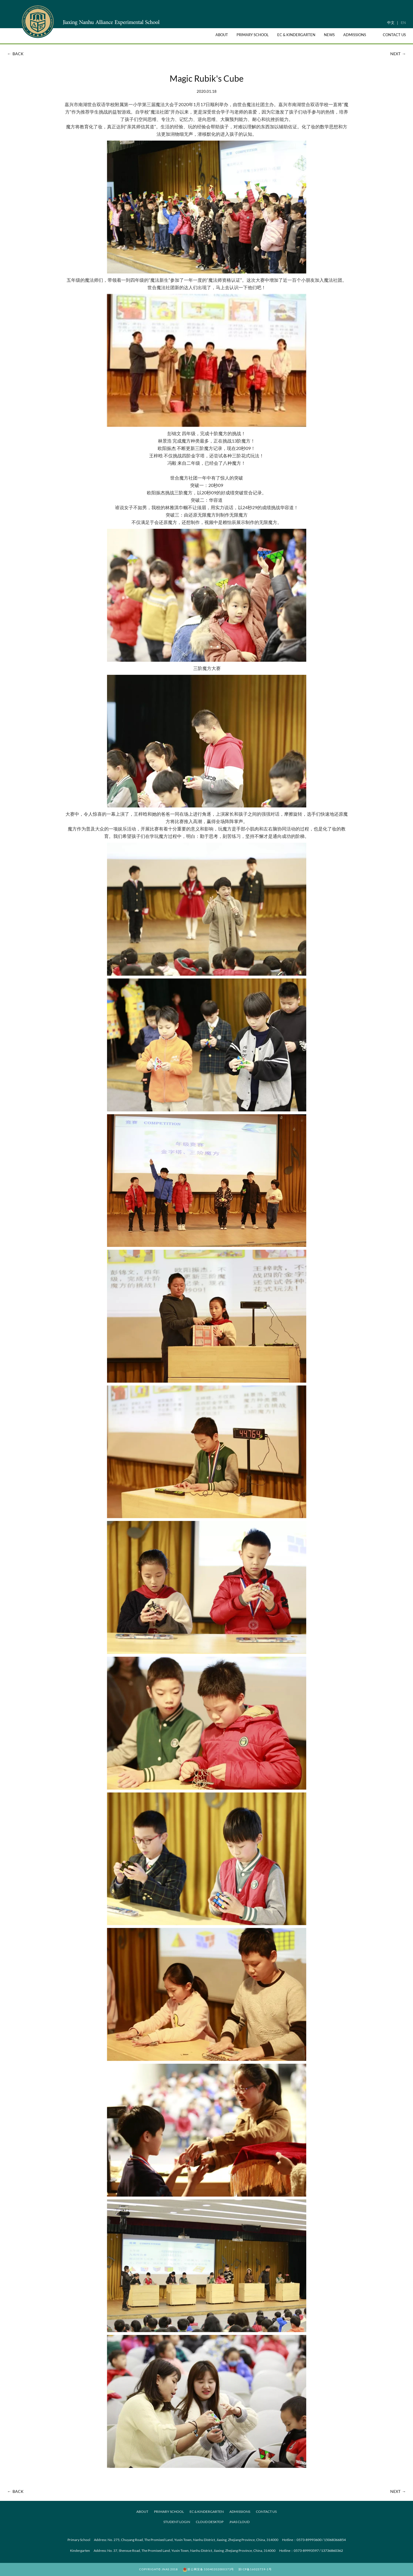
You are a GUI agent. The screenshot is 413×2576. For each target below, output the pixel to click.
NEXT (398, 53)
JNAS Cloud (239, 2522)
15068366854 (335, 2540)
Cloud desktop (209, 2522)
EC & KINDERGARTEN (207, 2511)
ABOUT (142, 2511)
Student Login (176, 2522)
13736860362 (332, 2550)
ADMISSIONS (239, 2511)
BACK (15, 53)
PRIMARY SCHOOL (169, 2511)
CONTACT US (266, 2511)
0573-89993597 (306, 2550)
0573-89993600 (309, 2540)
